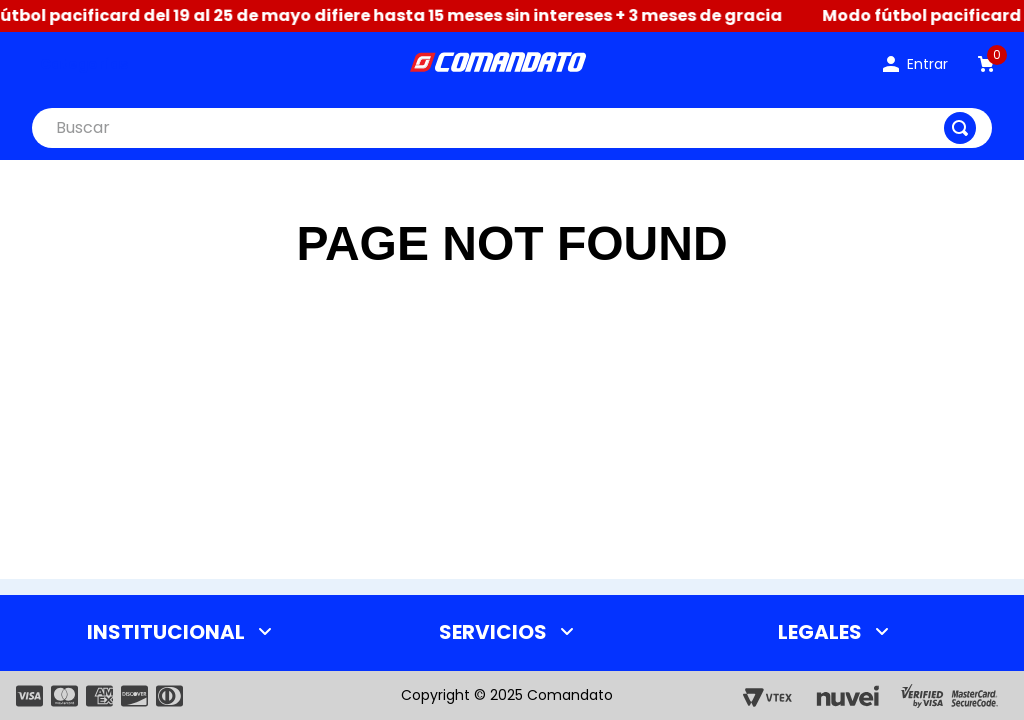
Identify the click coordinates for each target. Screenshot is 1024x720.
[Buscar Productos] (960, 128)
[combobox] (512, 128)
